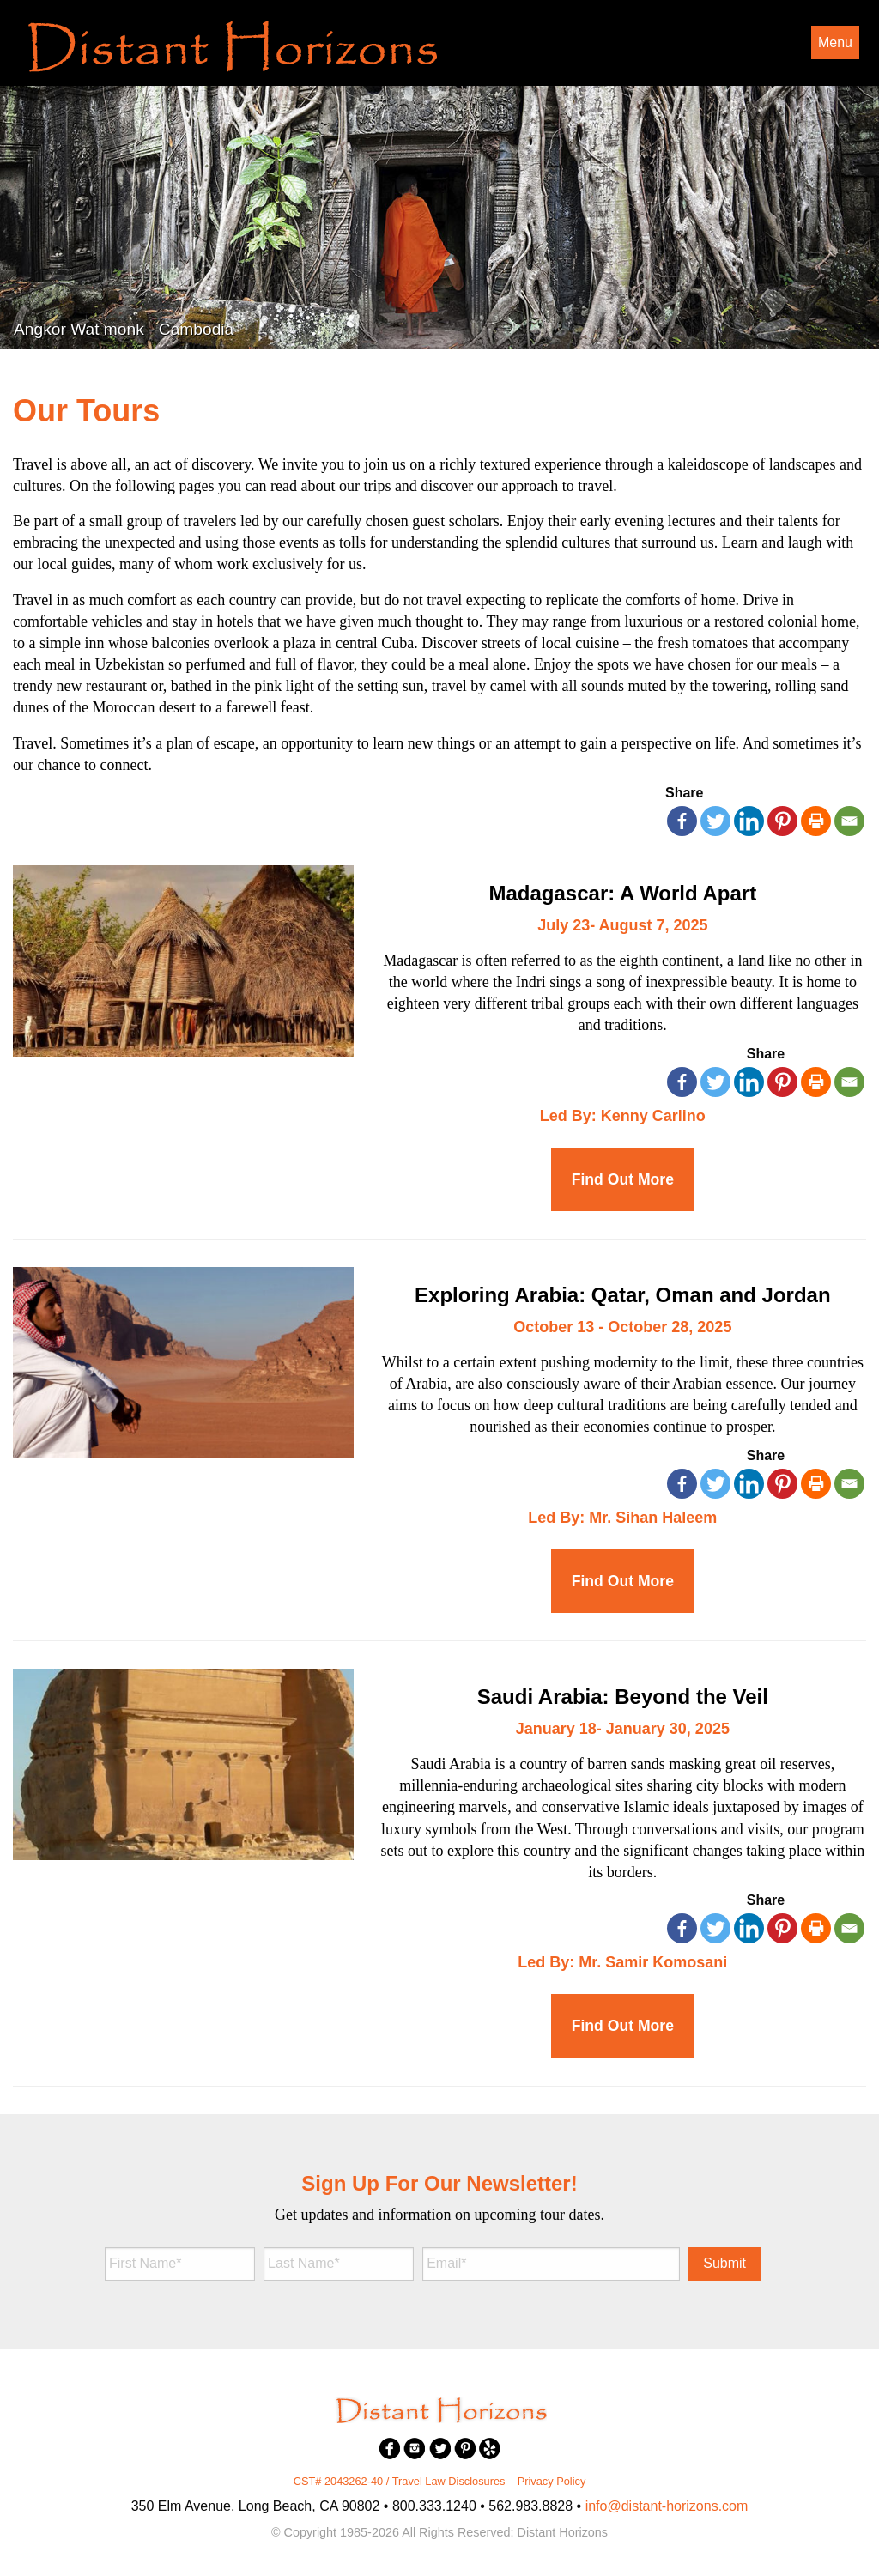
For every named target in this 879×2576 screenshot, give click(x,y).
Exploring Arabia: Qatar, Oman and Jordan (623, 1294)
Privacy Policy (552, 2481)
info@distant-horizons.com (667, 2506)
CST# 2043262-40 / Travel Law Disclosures (400, 2481)
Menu (835, 42)
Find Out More (623, 1179)
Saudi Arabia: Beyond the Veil (622, 1696)
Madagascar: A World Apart (623, 893)
